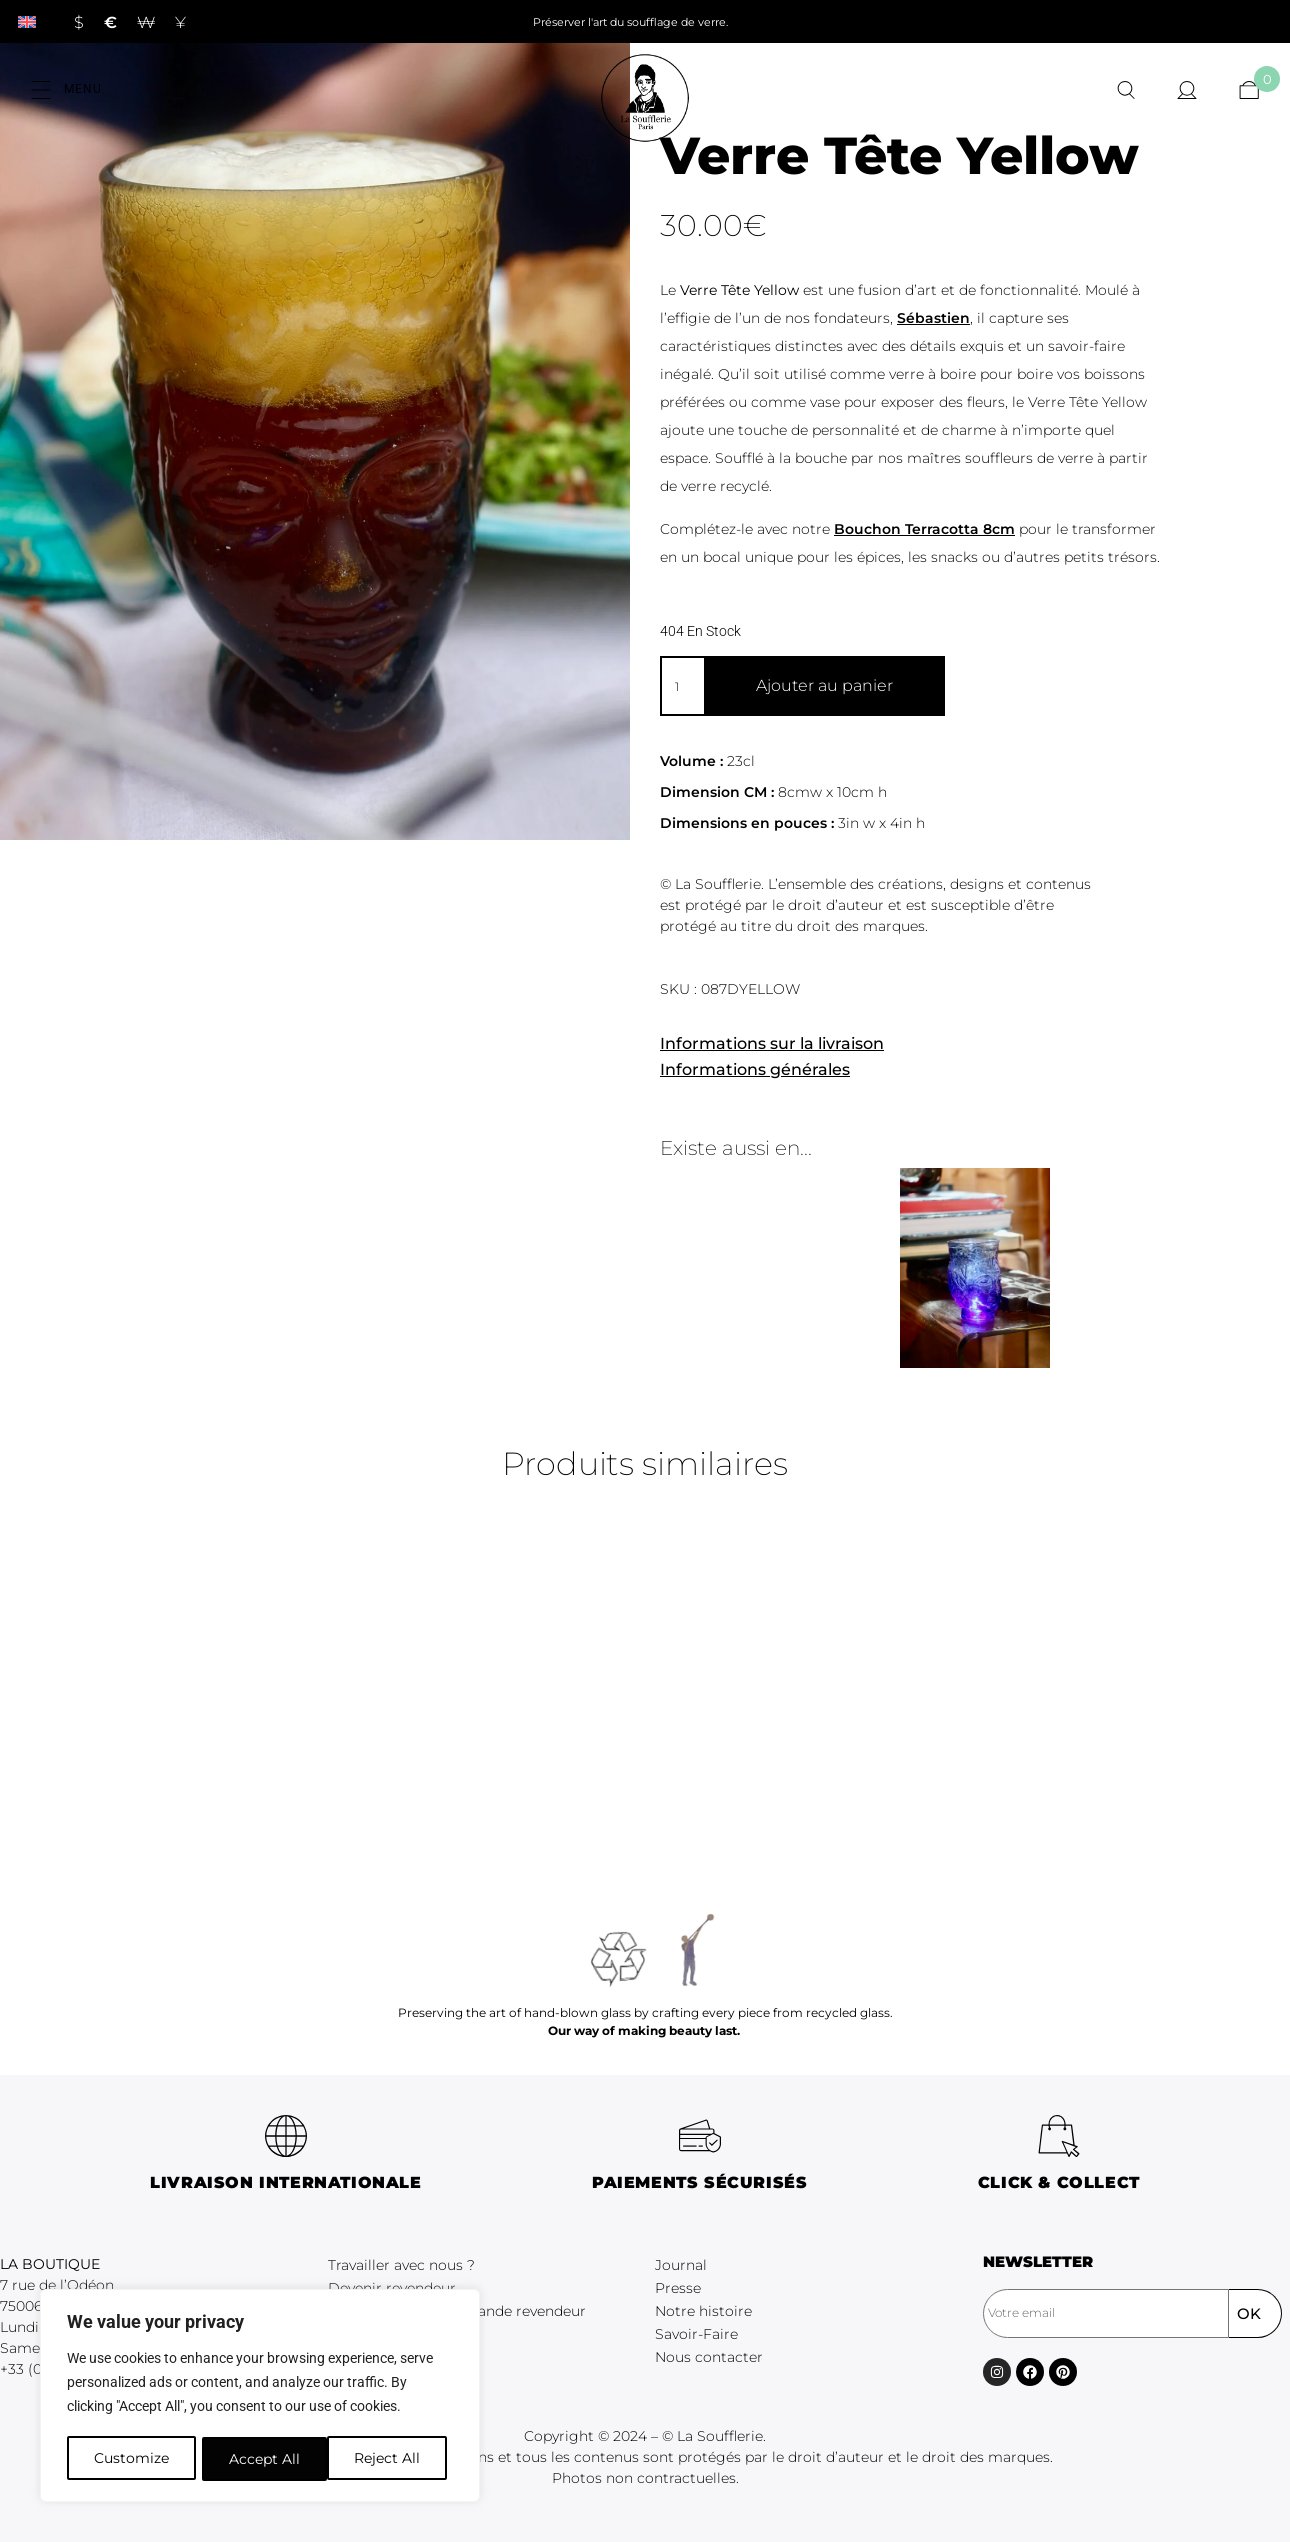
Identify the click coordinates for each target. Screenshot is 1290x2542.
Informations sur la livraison (772, 1043)
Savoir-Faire (696, 2334)
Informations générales (755, 1069)
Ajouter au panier (824, 685)
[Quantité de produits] (682, 686)
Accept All (391, 2459)
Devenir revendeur (392, 2288)
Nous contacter (709, 2357)
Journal (681, 2265)
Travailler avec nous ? (401, 2265)
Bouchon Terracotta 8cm (924, 529)
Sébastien (933, 318)
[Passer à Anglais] (27, 21)
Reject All (262, 2459)
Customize (130, 2459)
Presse (678, 2288)
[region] (260, 2397)
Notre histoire (703, 2311)
